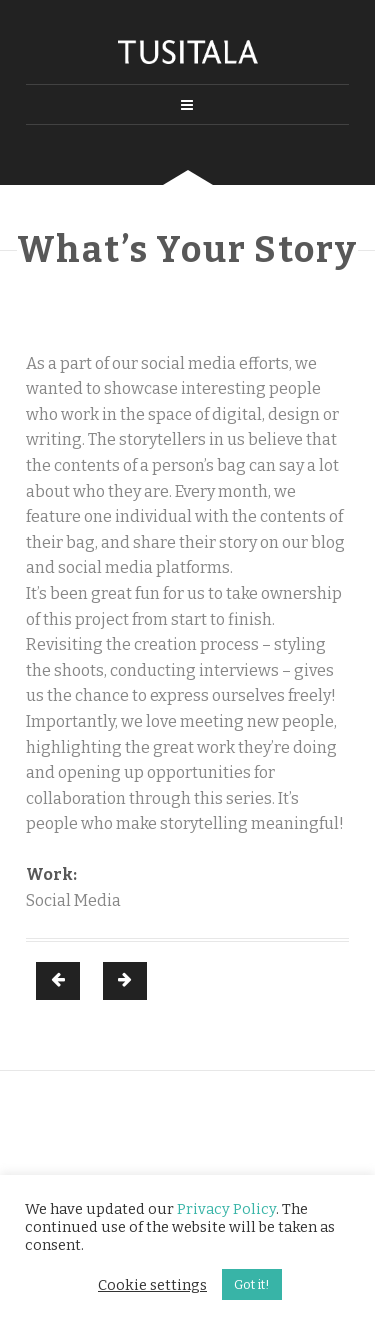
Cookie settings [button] (152, 1285)
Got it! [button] (252, 1284)
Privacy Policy (226, 1209)
